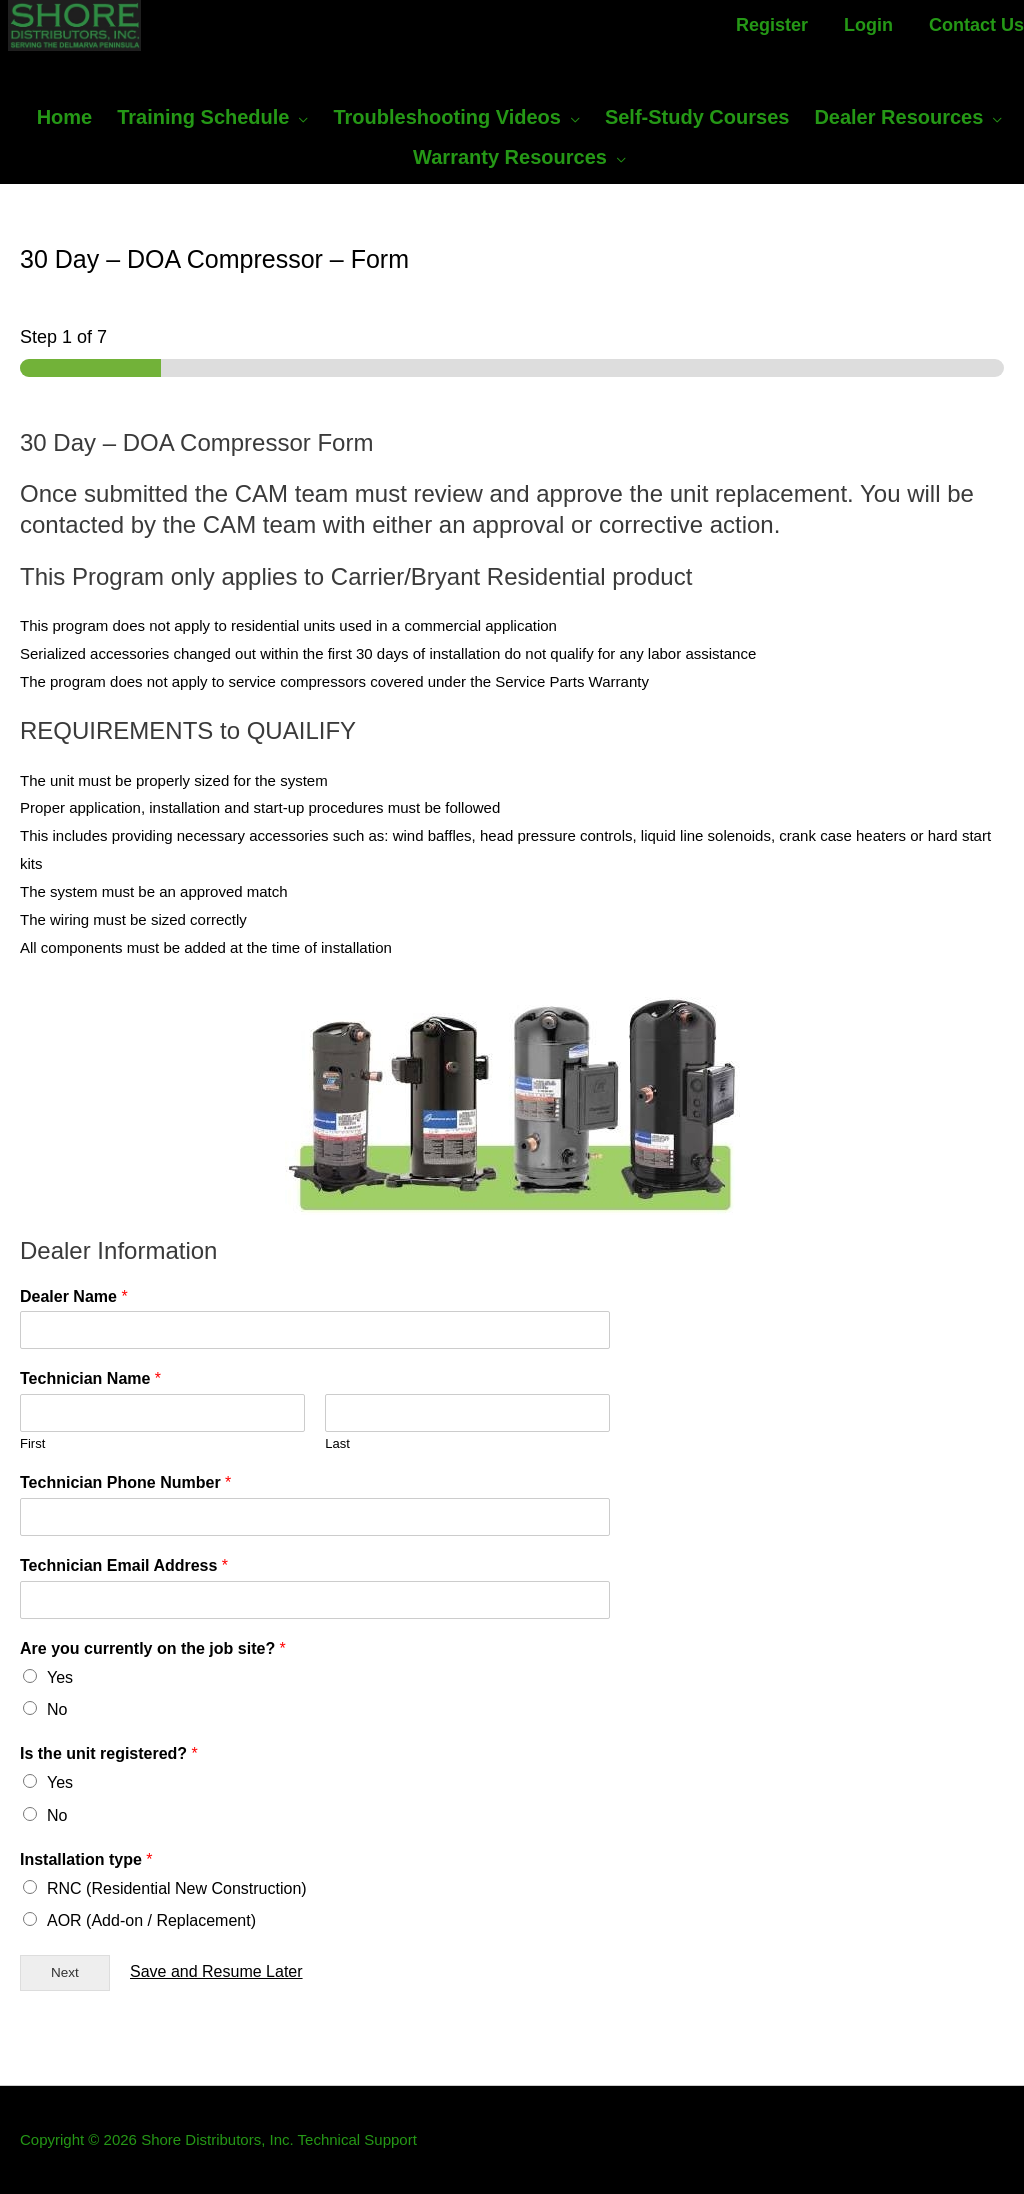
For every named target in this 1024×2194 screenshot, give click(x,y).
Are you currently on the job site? (153, 1648)
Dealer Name (74, 1296)
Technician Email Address (124, 1565)
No (57, 1709)
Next (65, 1972)
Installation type (86, 1859)
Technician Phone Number (125, 1482)
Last (337, 1443)
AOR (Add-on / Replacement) (151, 1920)
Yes (60, 1677)
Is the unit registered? (109, 1753)
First (32, 1443)
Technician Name (90, 1378)
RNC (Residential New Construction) (177, 1888)
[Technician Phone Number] (315, 1517)
